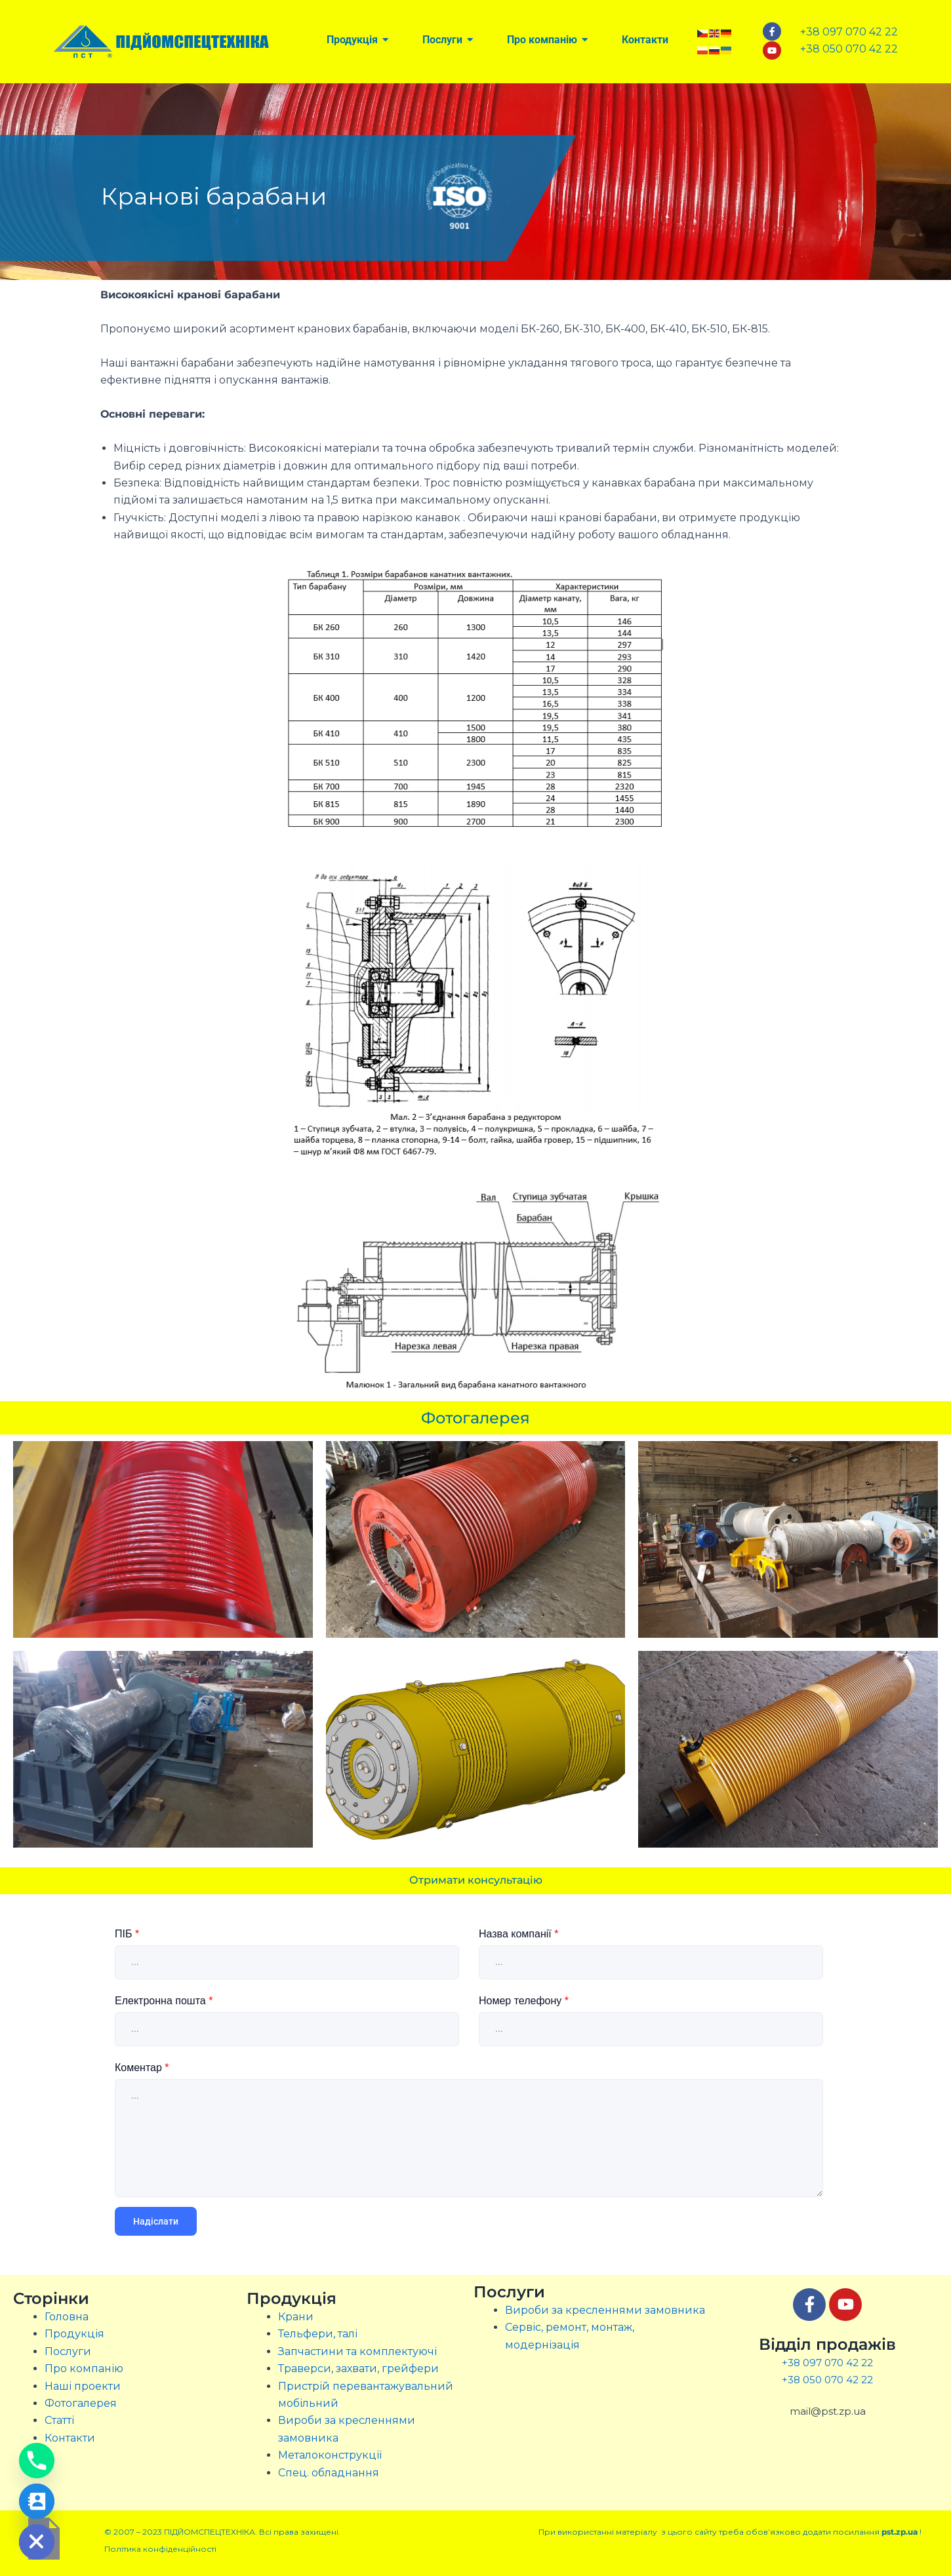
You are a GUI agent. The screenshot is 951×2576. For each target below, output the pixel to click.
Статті (59, 2420)
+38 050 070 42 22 (827, 2379)
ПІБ (127, 1933)
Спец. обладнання (328, 2473)
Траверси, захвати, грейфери (358, 2368)
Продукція (74, 2334)
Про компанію (84, 2368)
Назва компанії (518, 1933)
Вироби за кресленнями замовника (605, 2310)
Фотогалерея (81, 2403)
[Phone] (36, 2460)
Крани (296, 2316)
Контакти (70, 2438)
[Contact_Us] (36, 2501)
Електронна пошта (163, 2000)
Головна (67, 2316)
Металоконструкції (330, 2455)
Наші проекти (83, 2386)
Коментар (142, 2067)
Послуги (68, 2351)
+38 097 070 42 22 (827, 2362)
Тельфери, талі (317, 2334)
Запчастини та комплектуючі (357, 2351)
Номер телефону (524, 2000)
